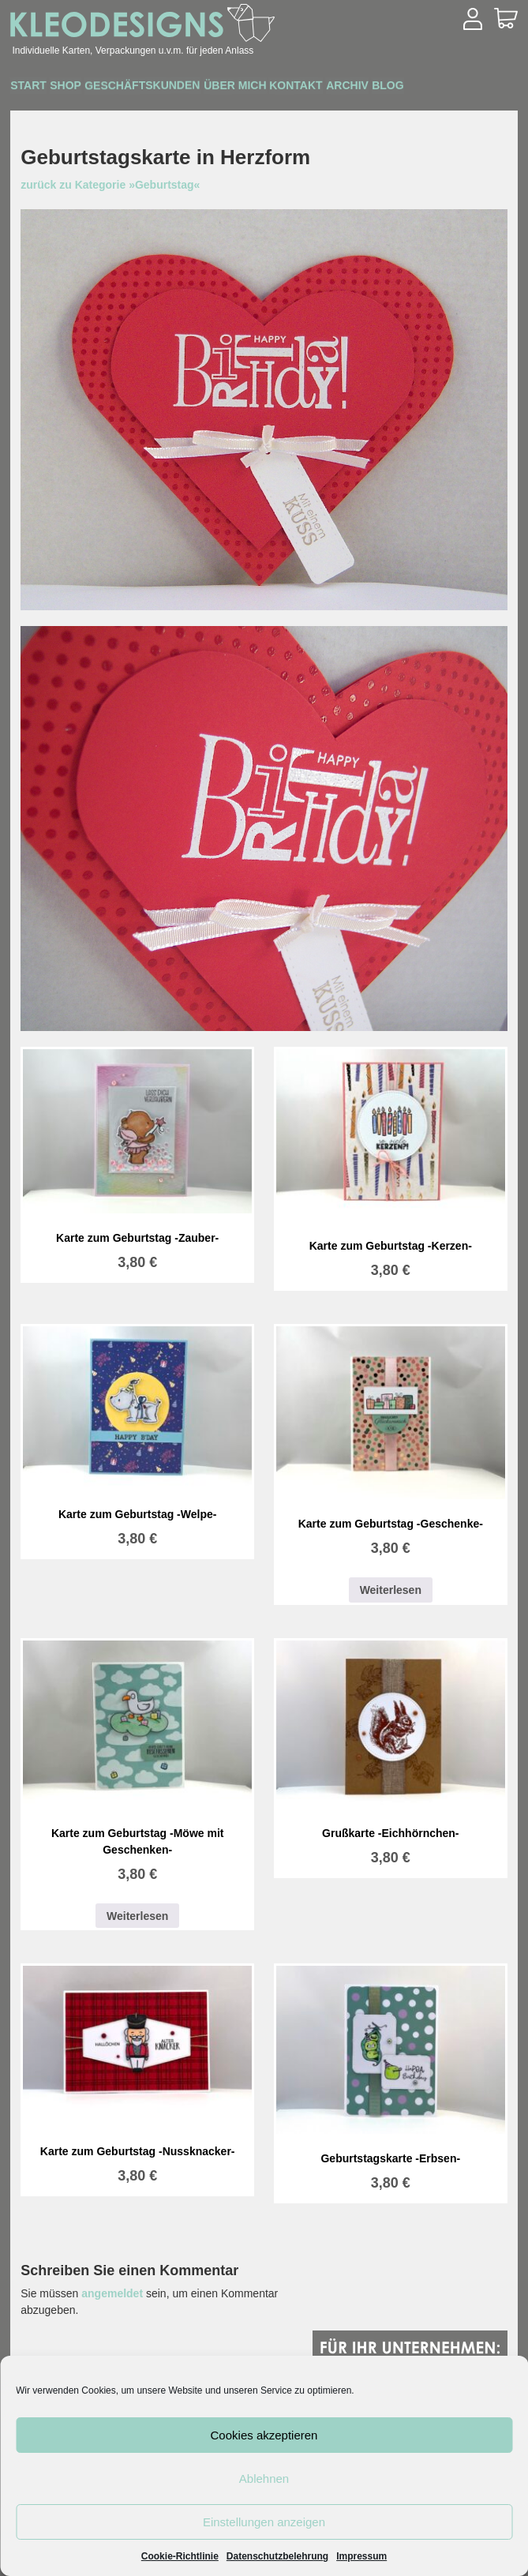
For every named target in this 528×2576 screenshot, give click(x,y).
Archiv (432, 87)
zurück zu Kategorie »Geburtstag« (110, 184)
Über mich (289, 87)
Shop (89, 88)
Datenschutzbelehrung (277, 2556)
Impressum (361, 2556)
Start (36, 88)
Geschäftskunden (181, 87)
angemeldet (112, 2293)
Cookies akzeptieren (264, 2435)
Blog (488, 88)
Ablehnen (264, 2478)
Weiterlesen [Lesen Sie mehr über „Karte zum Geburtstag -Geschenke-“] (390, 1590)
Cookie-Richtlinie (180, 2556)
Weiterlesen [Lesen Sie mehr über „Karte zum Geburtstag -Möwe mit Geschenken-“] (137, 1916)
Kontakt (366, 88)
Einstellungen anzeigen (264, 2522)
